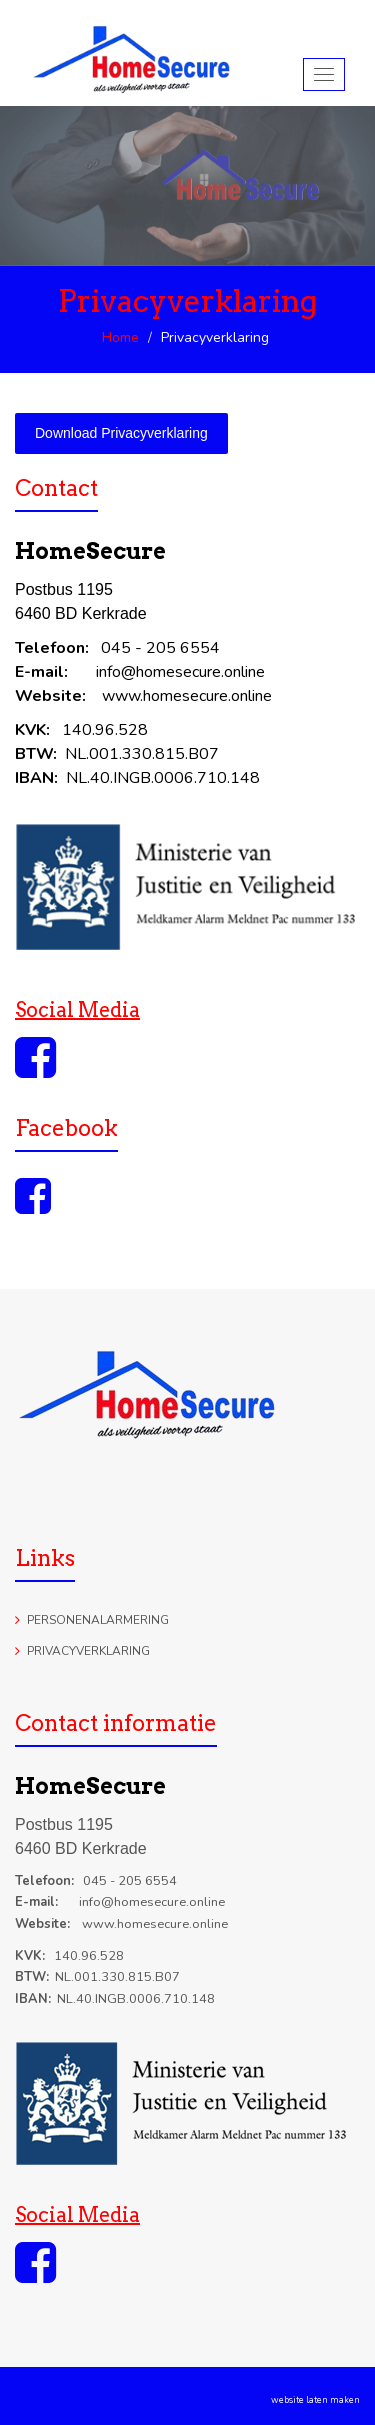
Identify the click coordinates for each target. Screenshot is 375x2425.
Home (120, 337)
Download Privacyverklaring (121, 433)
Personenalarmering (98, 1620)
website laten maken (315, 2400)
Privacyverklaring (88, 1651)
